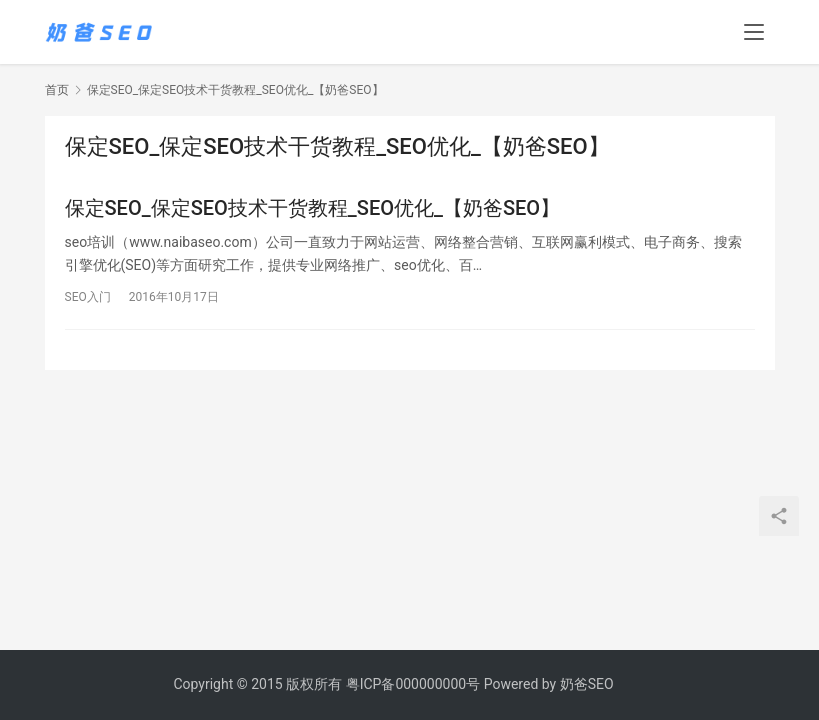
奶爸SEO (587, 684)
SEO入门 (88, 297)
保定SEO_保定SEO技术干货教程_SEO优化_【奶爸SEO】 (313, 208)
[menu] (754, 32)
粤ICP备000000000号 (413, 684)
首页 (57, 90)
